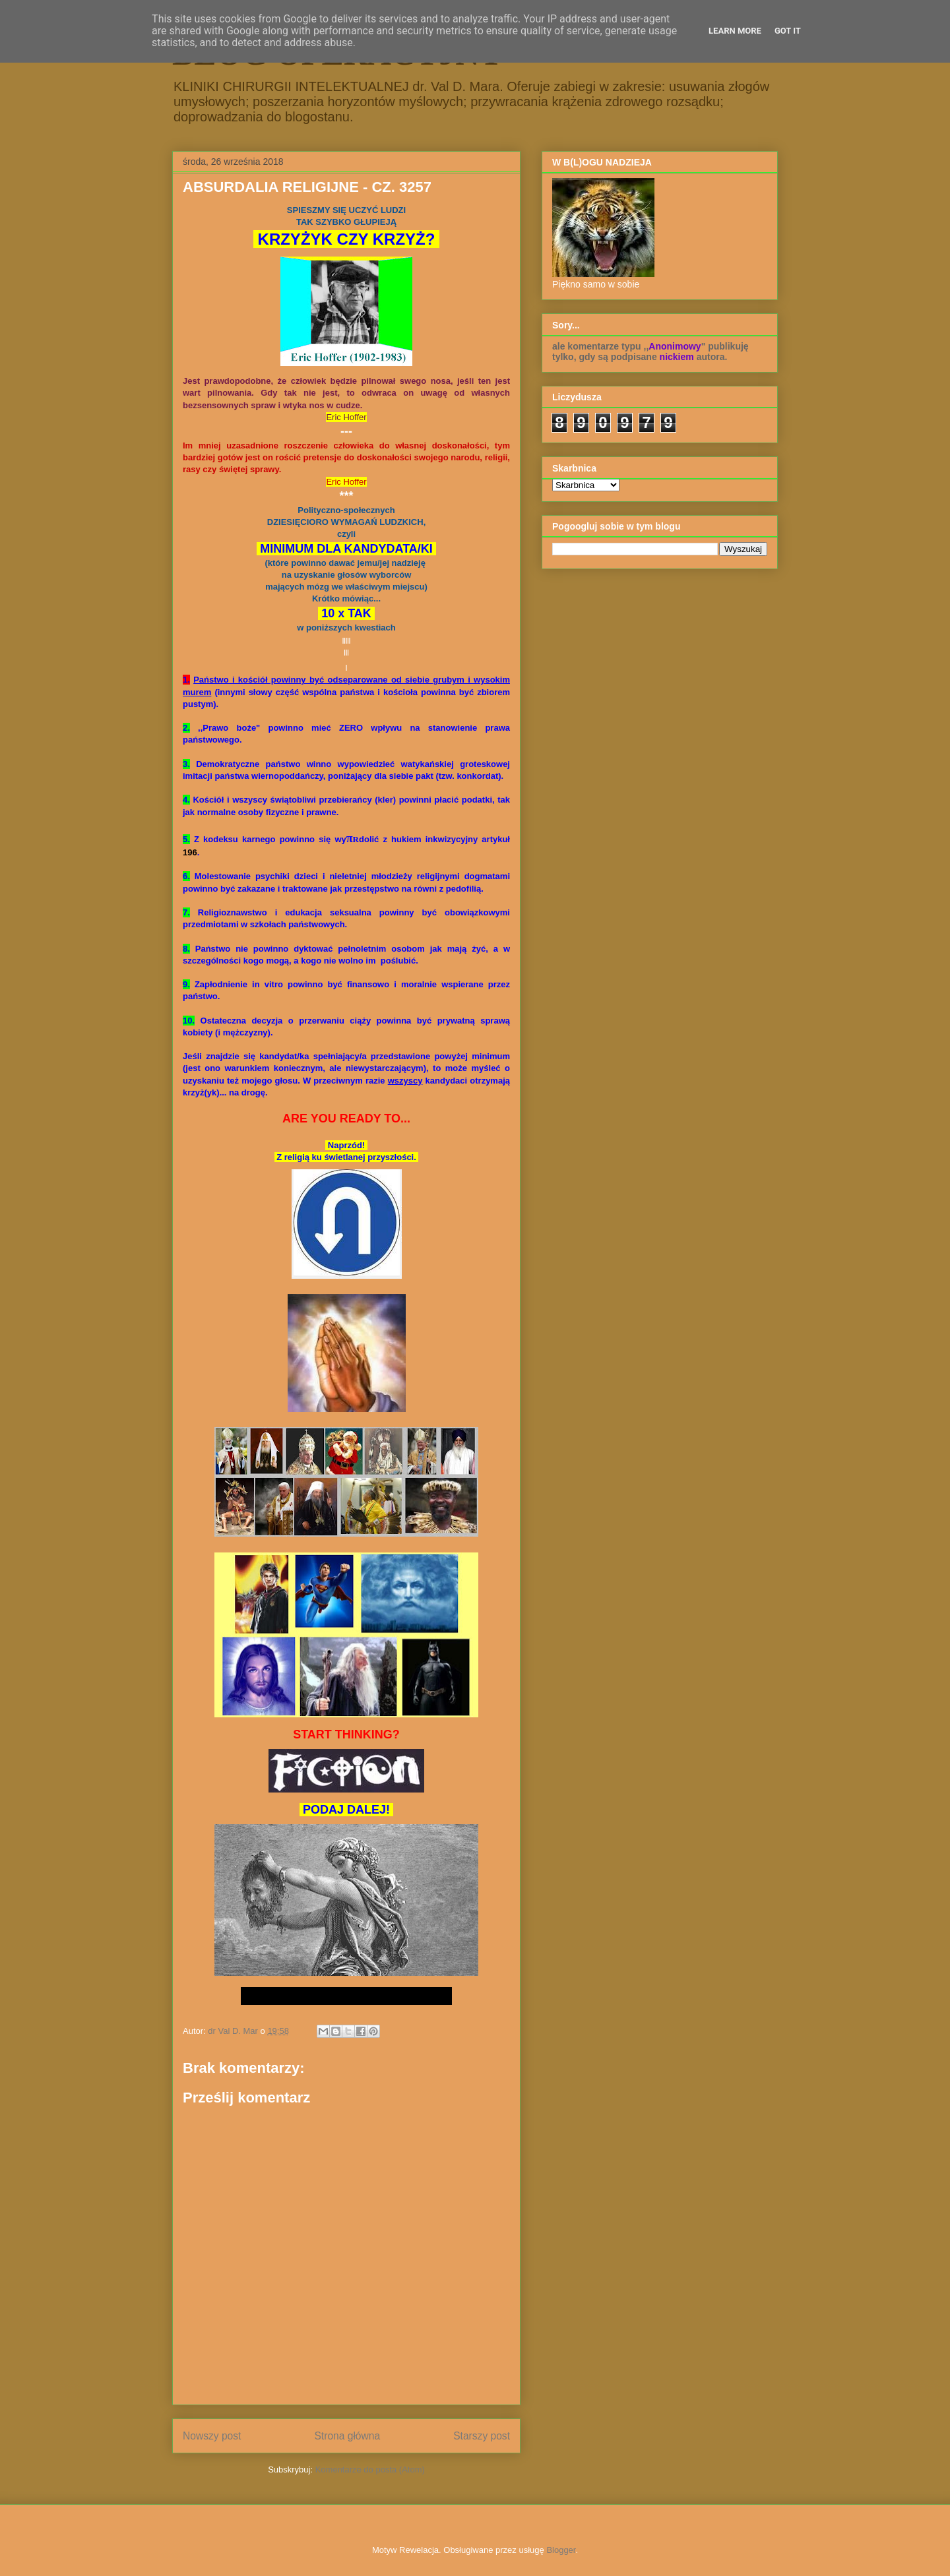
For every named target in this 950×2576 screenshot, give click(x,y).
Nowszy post (212, 2435)
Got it (788, 31)
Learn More (735, 31)
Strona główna (347, 2435)
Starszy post (481, 2435)
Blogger (560, 2550)
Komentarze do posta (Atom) (370, 2469)
